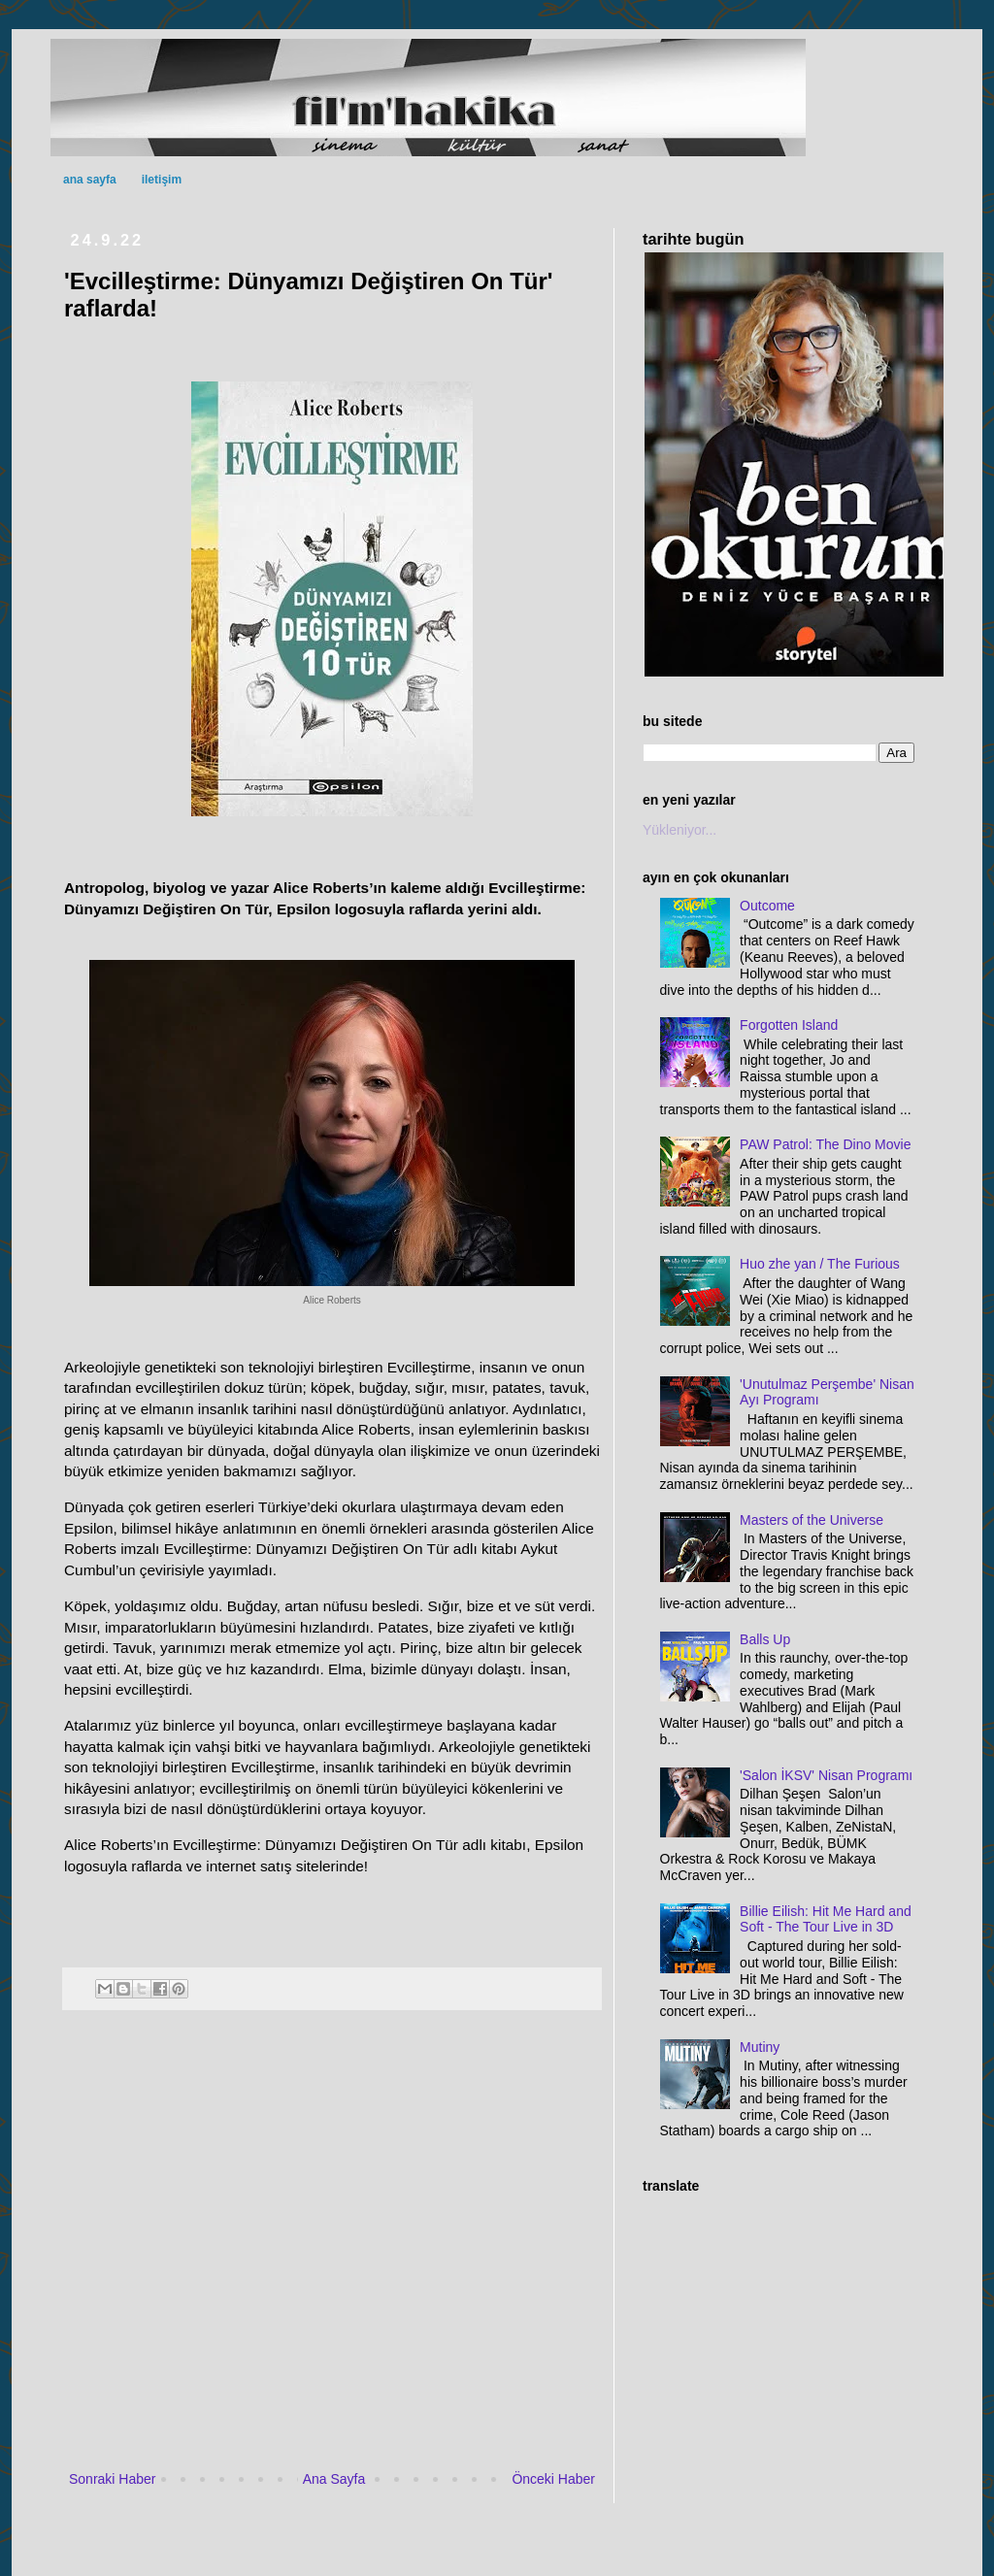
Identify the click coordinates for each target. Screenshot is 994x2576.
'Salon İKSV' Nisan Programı (826, 1775)
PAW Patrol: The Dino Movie (825, 1144)
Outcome (767, 905)
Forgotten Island (789, 1025)
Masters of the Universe (811, 1520)
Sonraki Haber (112, 2479)
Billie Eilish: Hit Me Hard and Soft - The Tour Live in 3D (825, 1919)
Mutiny (759, 2047)
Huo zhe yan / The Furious (820, 1263)
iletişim (162, 179)
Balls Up (765, 1639)
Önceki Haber (553, 2479)
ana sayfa (89, 179)
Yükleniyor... (679, 830)
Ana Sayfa (334, 2479)
